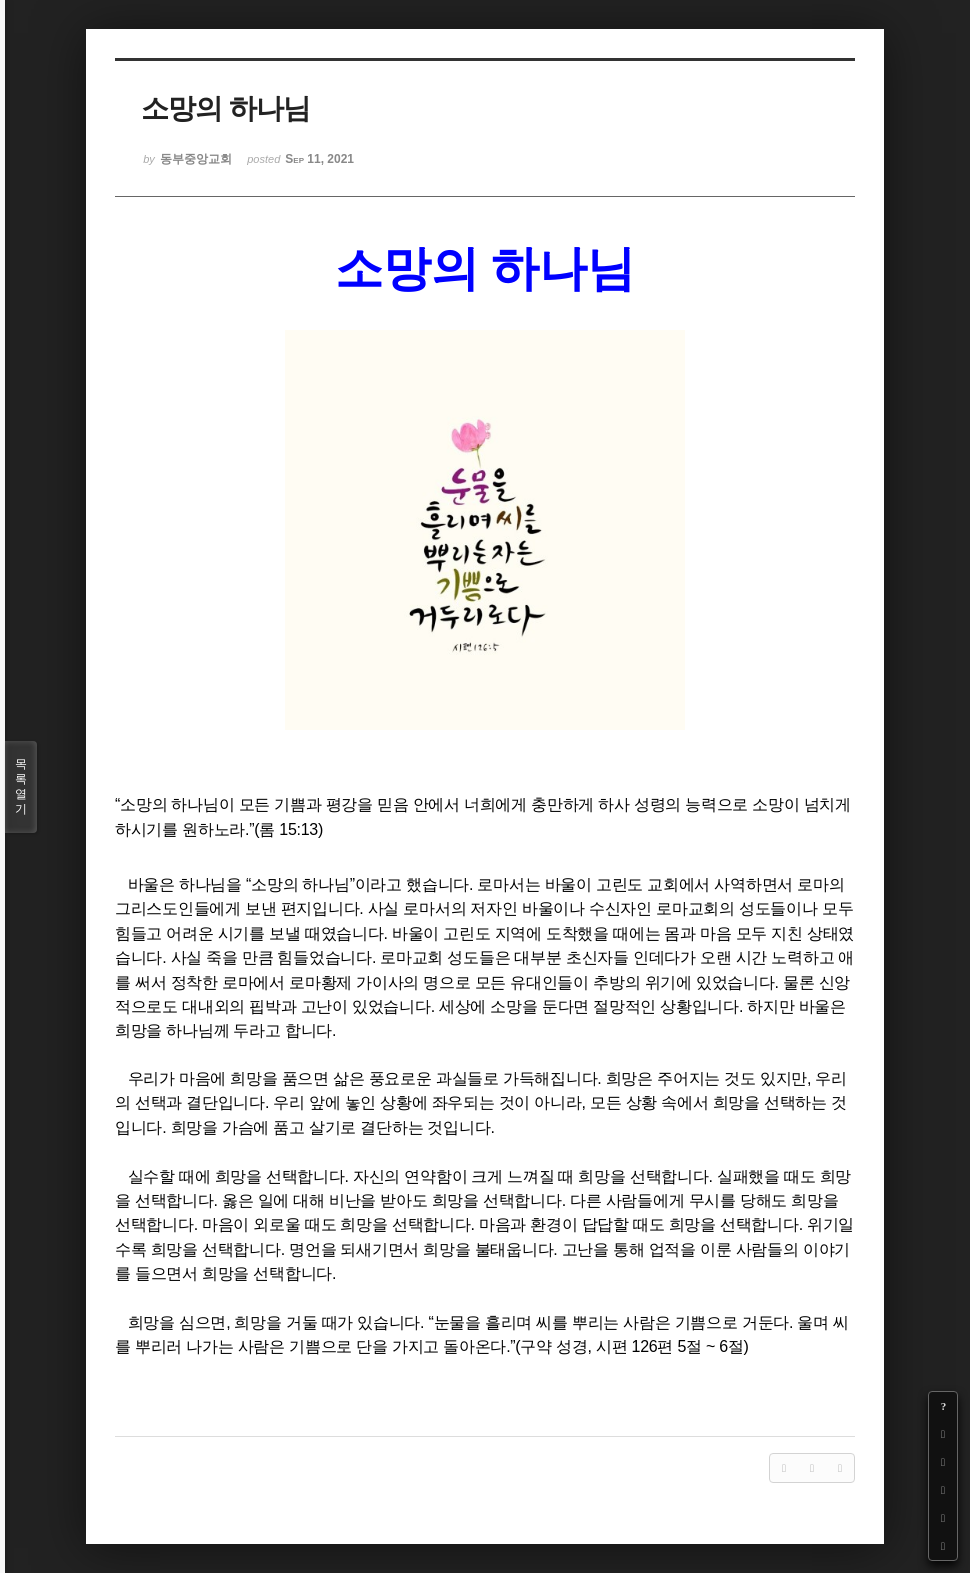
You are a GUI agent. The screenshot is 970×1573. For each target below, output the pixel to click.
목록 (21, 787)
